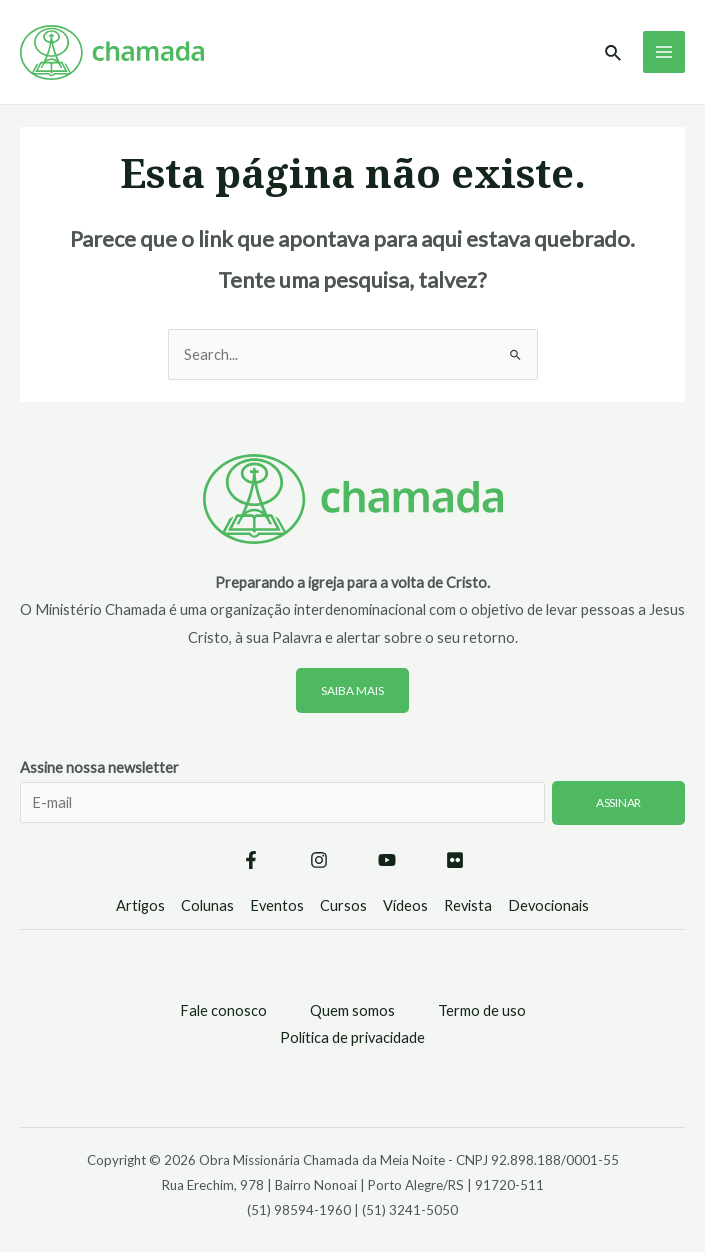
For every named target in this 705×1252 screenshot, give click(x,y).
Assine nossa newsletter (352, 804)
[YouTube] (387, 860)
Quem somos (352, 1010)
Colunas (207, 905)
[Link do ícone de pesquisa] (614, 53)
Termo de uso (482, 1010)
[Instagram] (319, 860)
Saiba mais (352, 690)
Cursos (343, 905)
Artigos (140, 905)
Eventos (277, 905)
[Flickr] (455, 860)
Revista (468, 905)
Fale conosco (223, 1010)
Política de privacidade (352, 1037)
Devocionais (548, 905)
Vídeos (405, 905)
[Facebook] (251, 860)
